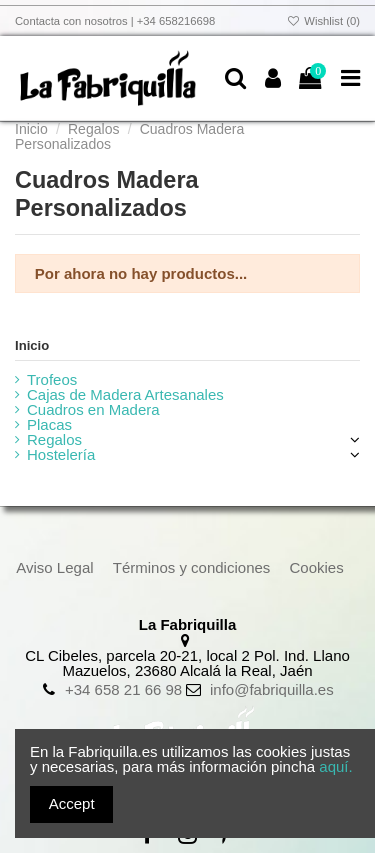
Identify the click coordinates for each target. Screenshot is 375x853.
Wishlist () (323, 21)
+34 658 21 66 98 (123, 689)
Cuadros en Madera (93, 409)
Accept (72, 803)
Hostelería (61, 454)
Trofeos (52, 379)
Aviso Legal (54, 567)
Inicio (32, 345)
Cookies (317, 567)
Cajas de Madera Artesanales (125, 394)
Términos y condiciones (192, 567)
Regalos (54, 439)
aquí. (335, 766)
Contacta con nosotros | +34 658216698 (115, 21)
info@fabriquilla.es (272, 689)
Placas (49, 424)
